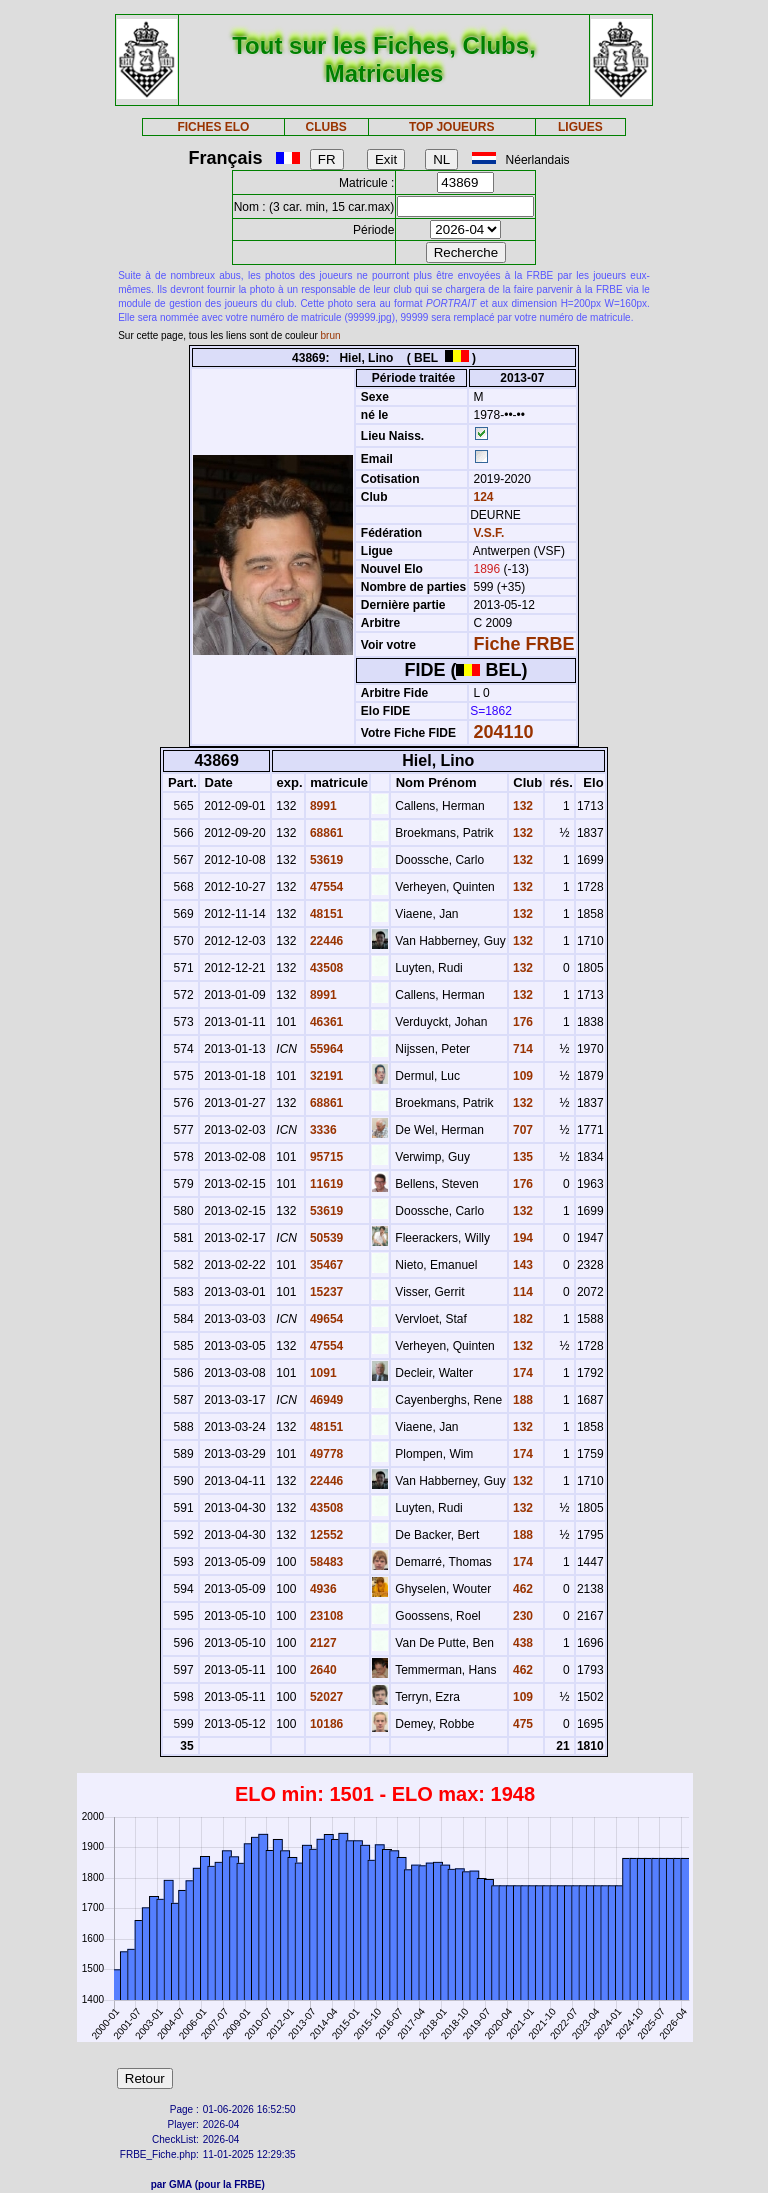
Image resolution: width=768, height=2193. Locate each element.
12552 (325, 1535)
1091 (322, 1373)
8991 (322, 806)
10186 (325, 1724)
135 (521, 1157)
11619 (325, 1184)
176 (521, 1022)
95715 (325, 1157)
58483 (325, 1562)
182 (521, 1319)
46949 (325, 1400)
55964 (325, 1049)
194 (521, 1238)
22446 (325, 941)
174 (521, 1373)
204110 (504, 732)
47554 (325, 887)
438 (521, 1643)
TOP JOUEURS (452, 127)
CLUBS (325, 127)
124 (481, 497)
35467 (325, 1265)
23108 (325, 1616)
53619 (325, 860)
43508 (325, 968)
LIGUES (580, 127)
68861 (325, 833)
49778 (325, 1454)
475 (521, 1724)
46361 (325, 1022)
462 (521, 1589)
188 (521, 1400)
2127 (322, 1643)
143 (521, 1265)
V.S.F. (489, 533)
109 (521, 1076)
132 (521, 806)
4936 (322, 1589)
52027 (325, 1697)
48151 (325, 914)
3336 (322, 1130)
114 (521, 1292)
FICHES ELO (213, 127)
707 (521, 1130)
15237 (325, 1292)
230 (521, 1616)
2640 (322, 1670)
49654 (325, 1319)
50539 (325, 1238)
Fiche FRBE (524, 644)
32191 (325, 1076)
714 (521, 1049)
